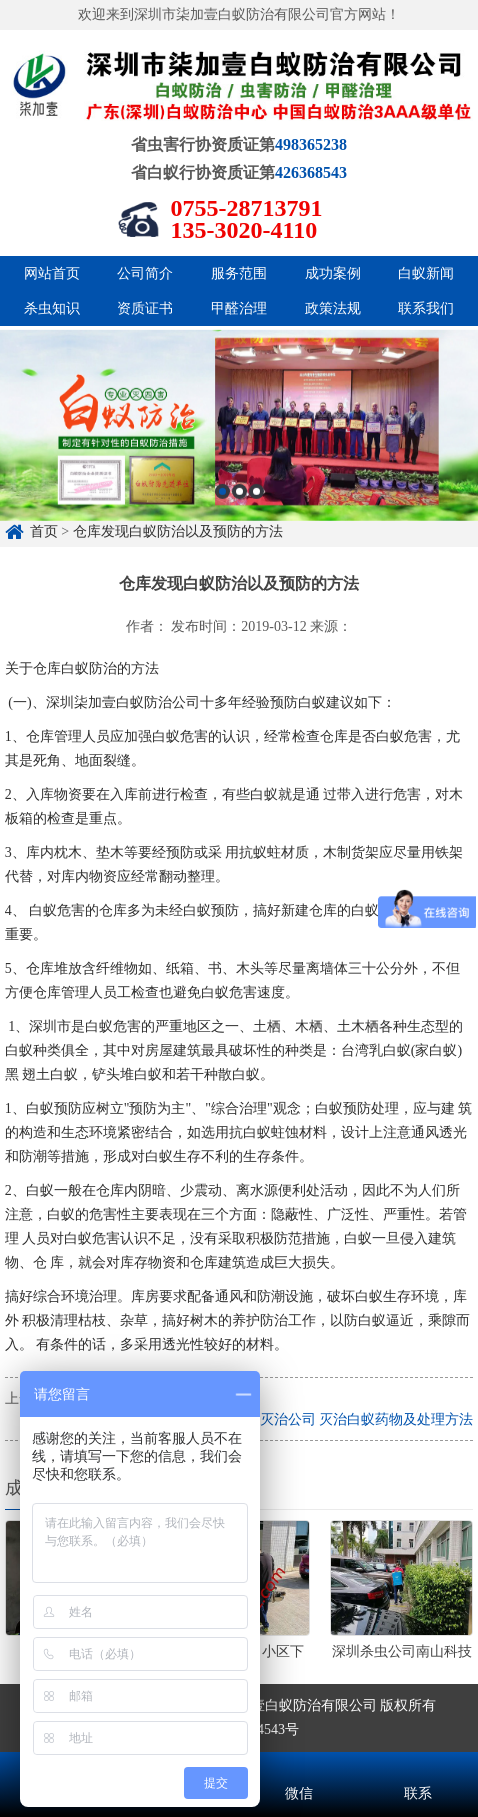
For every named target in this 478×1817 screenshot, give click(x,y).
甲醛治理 (239, 308)
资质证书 (145, 308)
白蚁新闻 (426, 273)
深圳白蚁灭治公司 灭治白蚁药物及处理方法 (339, 1419)
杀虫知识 (52, 308)
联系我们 (426, 308)
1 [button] (222, 580)
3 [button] (256, 580)
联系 (419, 1767)
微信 (299, 1767)
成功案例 (333, 273)
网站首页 (52, 273)
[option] (239, 514)
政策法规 (333, 308)
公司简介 (145, 273)
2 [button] (239, 580)
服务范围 (239, 273)
